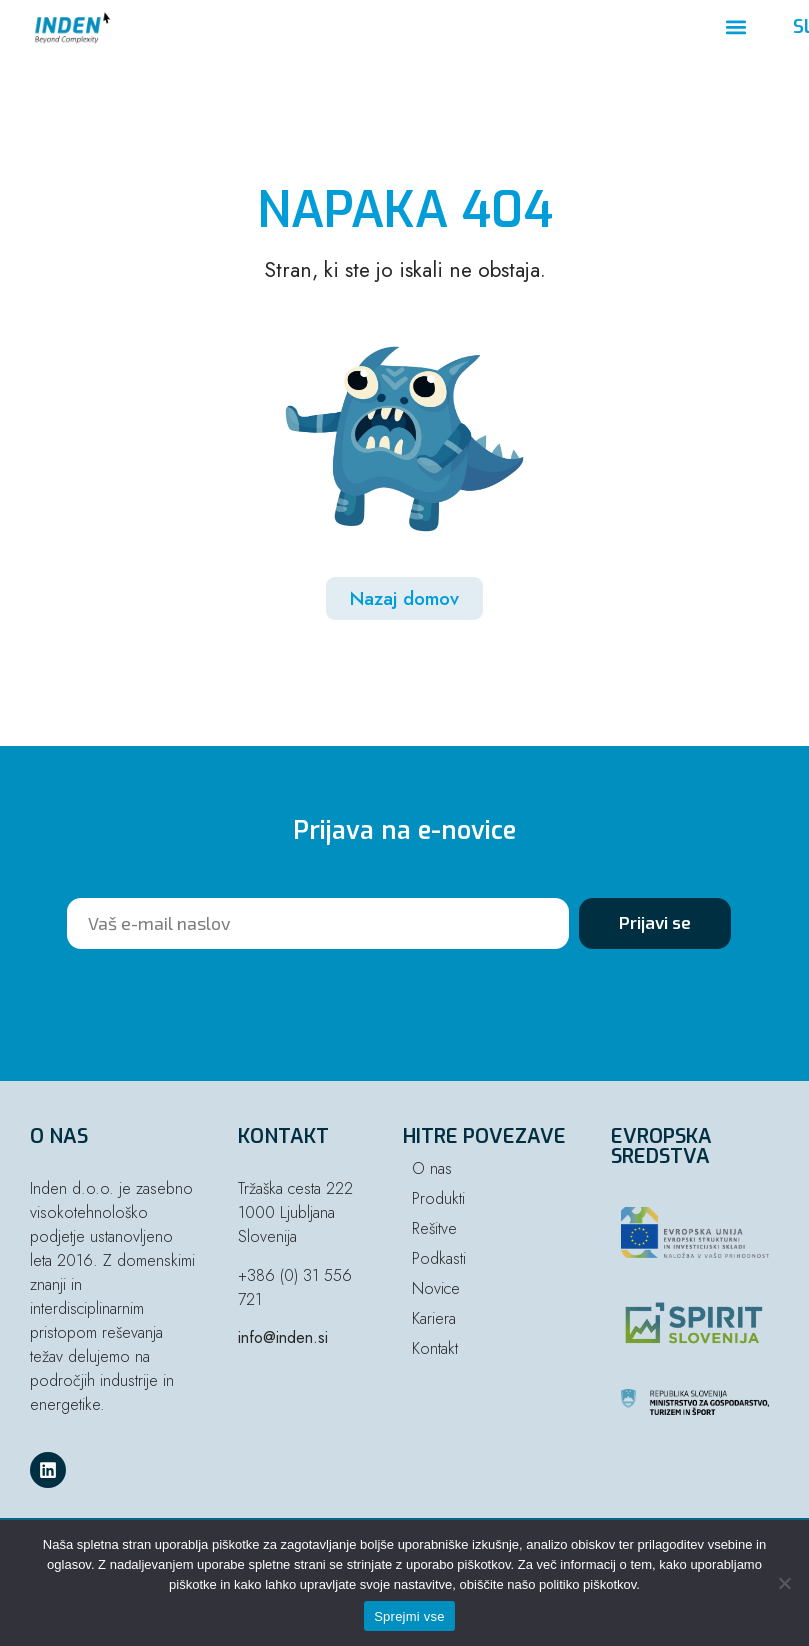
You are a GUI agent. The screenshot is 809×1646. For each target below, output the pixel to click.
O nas (432, 1168)
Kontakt (435, 1348)
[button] (736, 27)
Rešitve (434, 1228)
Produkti (438, 1198)
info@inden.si (283, 1337)
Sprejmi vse (409, 1616)
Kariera (434, 1318)
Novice (436, 1288)
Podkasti (439, 1258)
